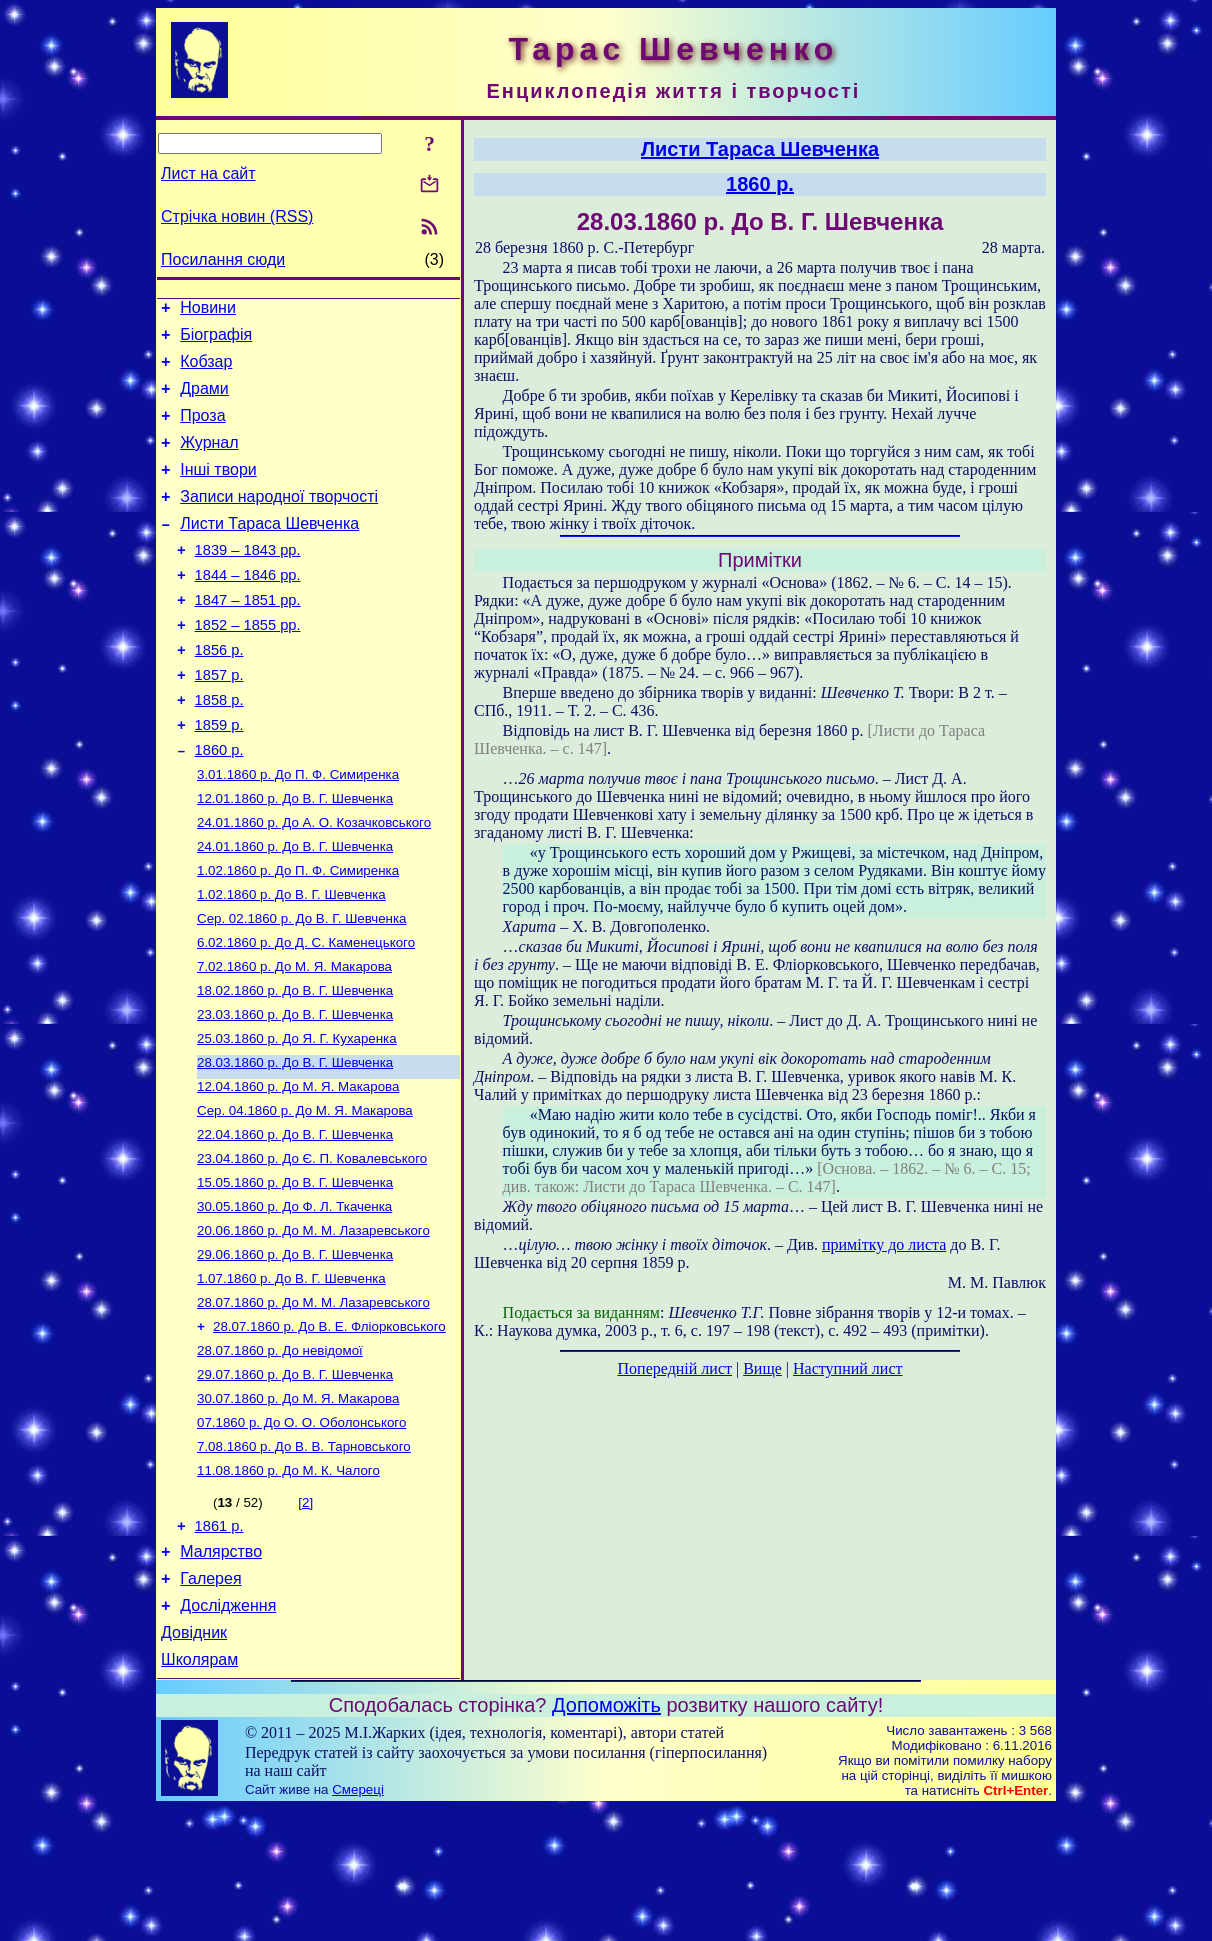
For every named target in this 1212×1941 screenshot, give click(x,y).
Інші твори (218, 490)
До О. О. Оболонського (301, 1532)
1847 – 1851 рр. (248, 636)
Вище (762, 1368)
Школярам (199, 1791)
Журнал (209, 460)
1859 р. (219, 776)
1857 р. (219, 720)
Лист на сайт (208, 173)
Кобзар (206, 370)
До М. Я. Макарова (294, 1038)
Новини (208, 310)
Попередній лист (675, 1368)
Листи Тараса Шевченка (269, 550)
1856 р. (219, 692)
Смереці (358, 1921)
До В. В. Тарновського (304, 1558)
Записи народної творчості (279, 520)
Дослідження (228, 1731)
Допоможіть (606, 1837)
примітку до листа (884, 1244)
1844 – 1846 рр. (248, 608)
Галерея (210, 1701)
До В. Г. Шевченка (295, 856)
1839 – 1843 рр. (248, 580)
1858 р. (219, 748)
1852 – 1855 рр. (248, 664)
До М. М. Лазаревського (313, 1324)
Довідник (194, 1761)
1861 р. (219, 1643)
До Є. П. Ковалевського (312, 1246)
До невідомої (280, 1454)
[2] (305, 1616)
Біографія (216, 340)
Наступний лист (847, 1368)
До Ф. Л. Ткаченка (294, 1298)
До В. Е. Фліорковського (329, 1428)
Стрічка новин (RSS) (237, 216)
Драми (204, 400)
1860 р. (219, 804)
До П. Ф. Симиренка (298, 830)
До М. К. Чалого (288, 1584)
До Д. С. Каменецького (306, 1012)
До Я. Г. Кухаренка (297, 1116)
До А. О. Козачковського (314, 882)
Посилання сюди (223, 259)
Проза (202, 430)
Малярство (221, 1671)
